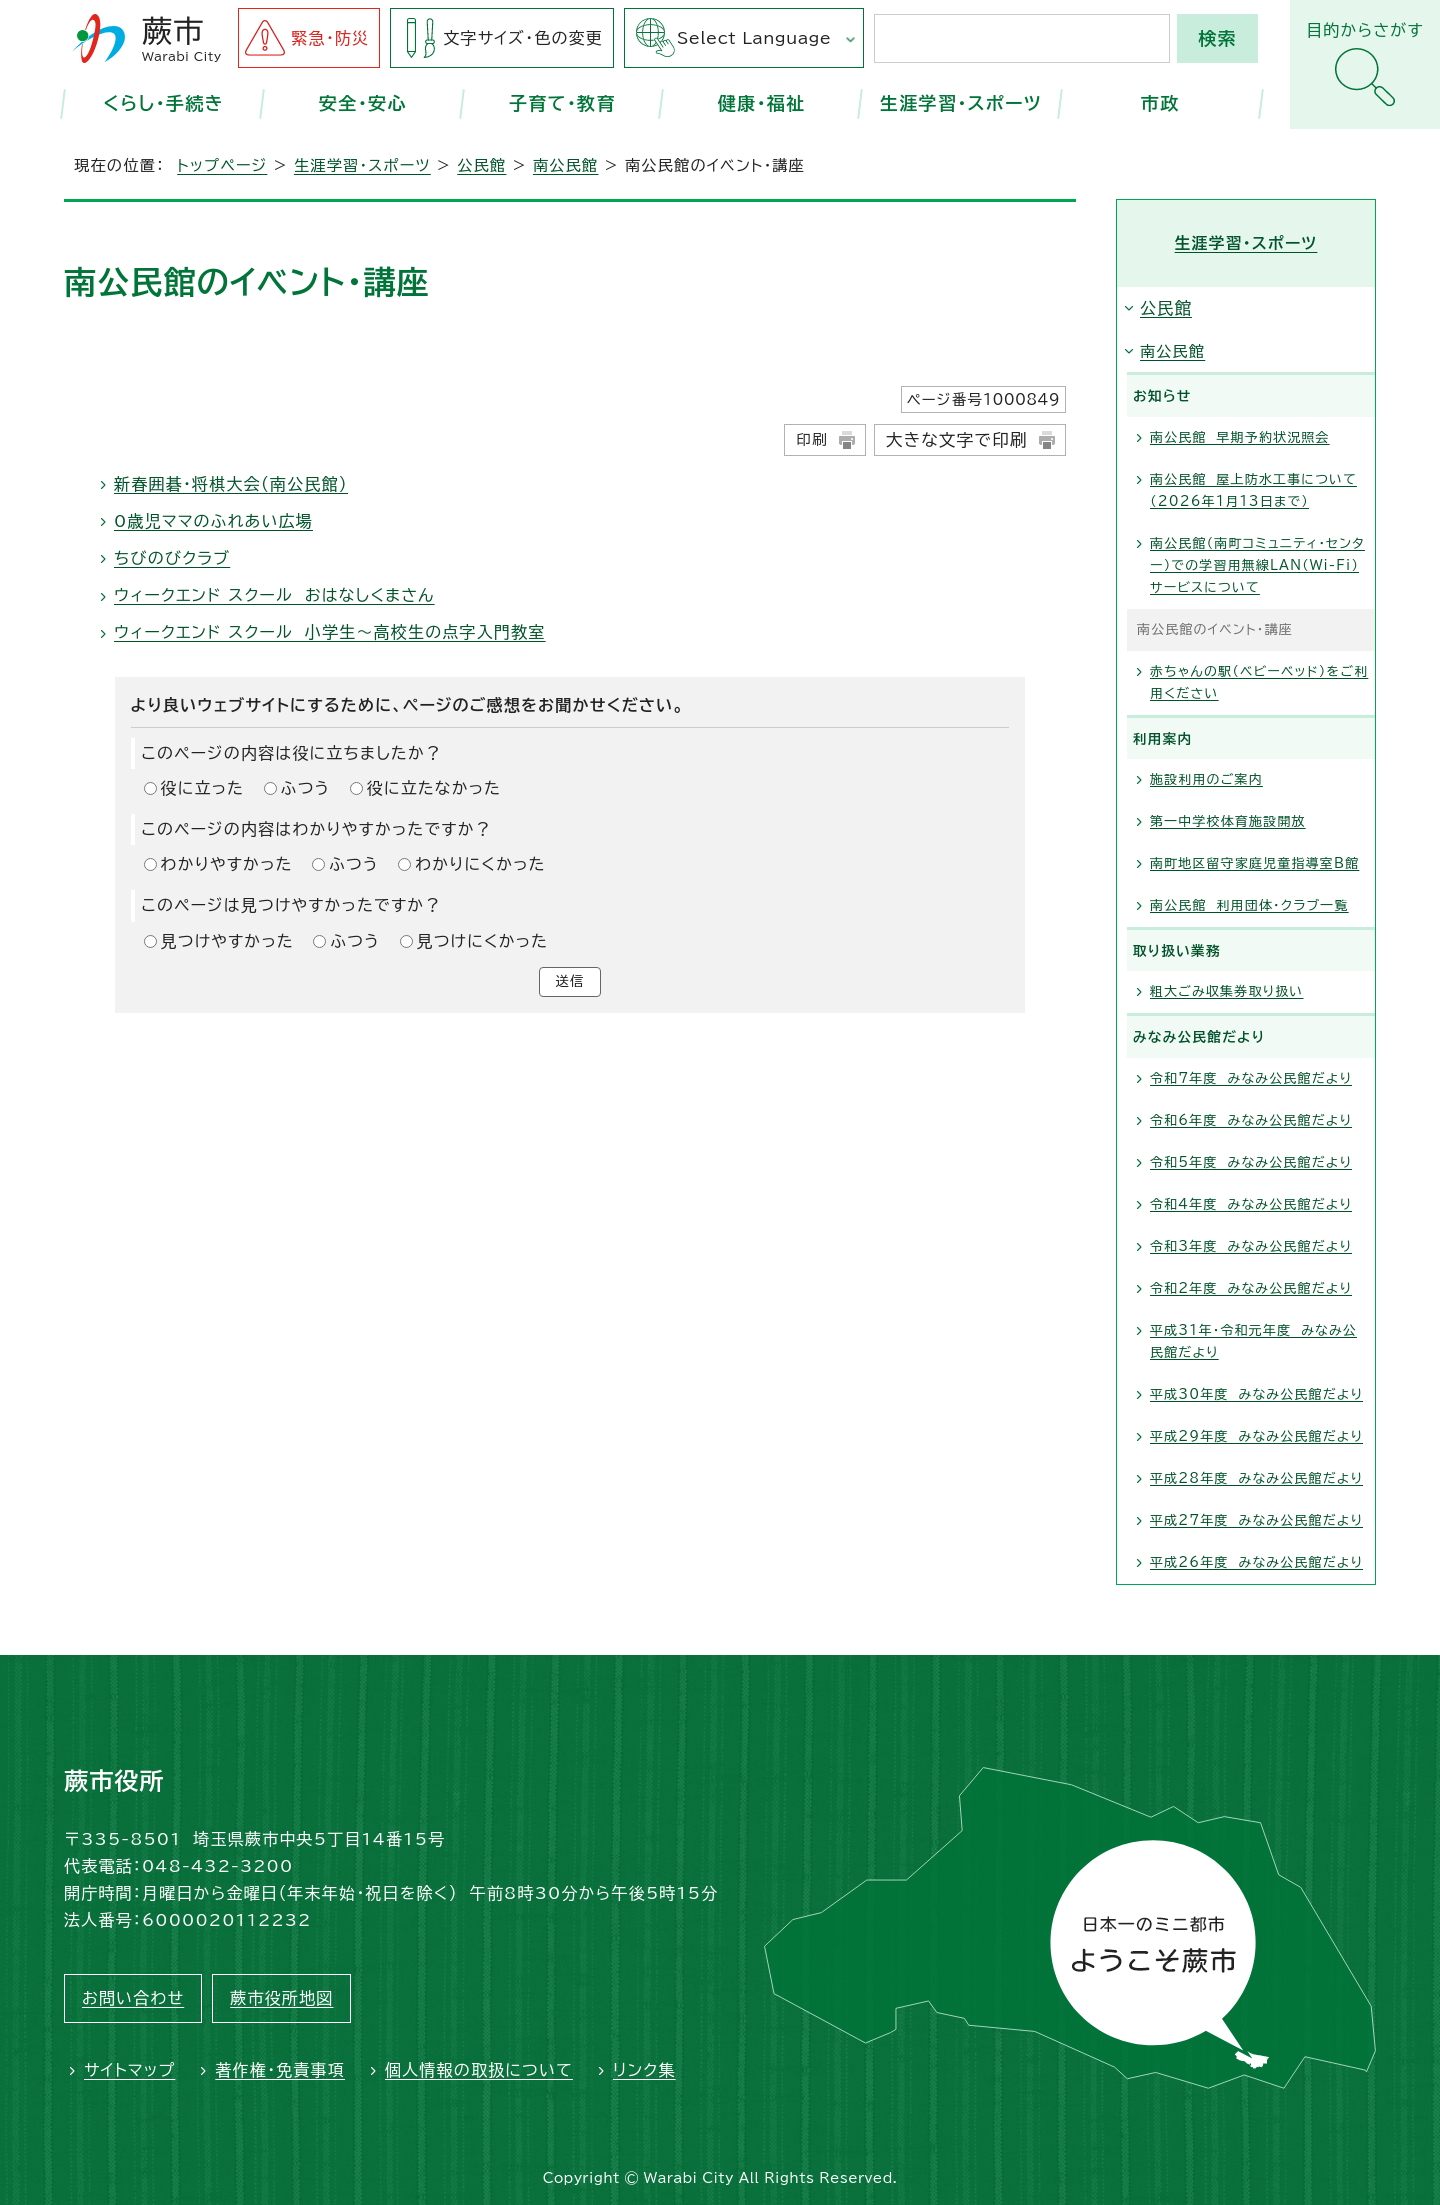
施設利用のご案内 (1206, 779)
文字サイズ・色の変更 (523, 38)
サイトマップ (129, 2070)
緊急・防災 (330, 38)
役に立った (203, 788)
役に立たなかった (434, 788)
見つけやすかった (227, 941)
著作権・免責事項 (280, 2070)
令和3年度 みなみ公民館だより (1251, 1246)
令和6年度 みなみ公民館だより (1251, 1120)
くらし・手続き (163, 103)
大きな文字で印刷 (957, 439)
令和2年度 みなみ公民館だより (1251, 1288)
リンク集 (644, 2070)
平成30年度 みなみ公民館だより (1256, 1394)
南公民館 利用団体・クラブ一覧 (1249, 905)
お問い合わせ (133, 1998)
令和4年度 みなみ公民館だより (1251, 1204)
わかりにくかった (480, 864)
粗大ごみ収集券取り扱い (1226, 991)
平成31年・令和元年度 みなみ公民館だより (1253, 1341)
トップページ (222, 165)
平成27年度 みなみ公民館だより (1256, 1520)
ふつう (306, 788)
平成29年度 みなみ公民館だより (1256, 1436)
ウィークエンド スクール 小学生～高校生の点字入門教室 (330, 632)
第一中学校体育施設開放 (1228, 821)
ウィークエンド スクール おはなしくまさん (274, 595)
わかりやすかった (227, 864)
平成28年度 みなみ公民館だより (1256, 1478)
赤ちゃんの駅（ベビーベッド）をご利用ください (1259, 682)
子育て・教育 (562, 103)
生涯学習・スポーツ (961, 103)
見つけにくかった (483, 941)
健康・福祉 (762, 103)
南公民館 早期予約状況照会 (1240, 437)
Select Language (754, 38)
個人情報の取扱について (479, 2070)
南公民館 (566, 165)
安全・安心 (363, 103)
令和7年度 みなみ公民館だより (1251, 1078)
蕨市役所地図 (281, 1998)
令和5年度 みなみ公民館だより (1251, 1162)
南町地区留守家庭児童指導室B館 (1254, 863)
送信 (570, 984)
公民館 (481, 165)
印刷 (811, 439)
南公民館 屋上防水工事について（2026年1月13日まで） (1253, 490)
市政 (1160, 103)
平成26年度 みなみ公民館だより (1256, 1562)
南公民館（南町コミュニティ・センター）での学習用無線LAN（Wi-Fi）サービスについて (1257, 565)
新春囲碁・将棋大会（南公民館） (231, 484)
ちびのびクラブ (172, 558)
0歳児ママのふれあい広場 (213, 521)
